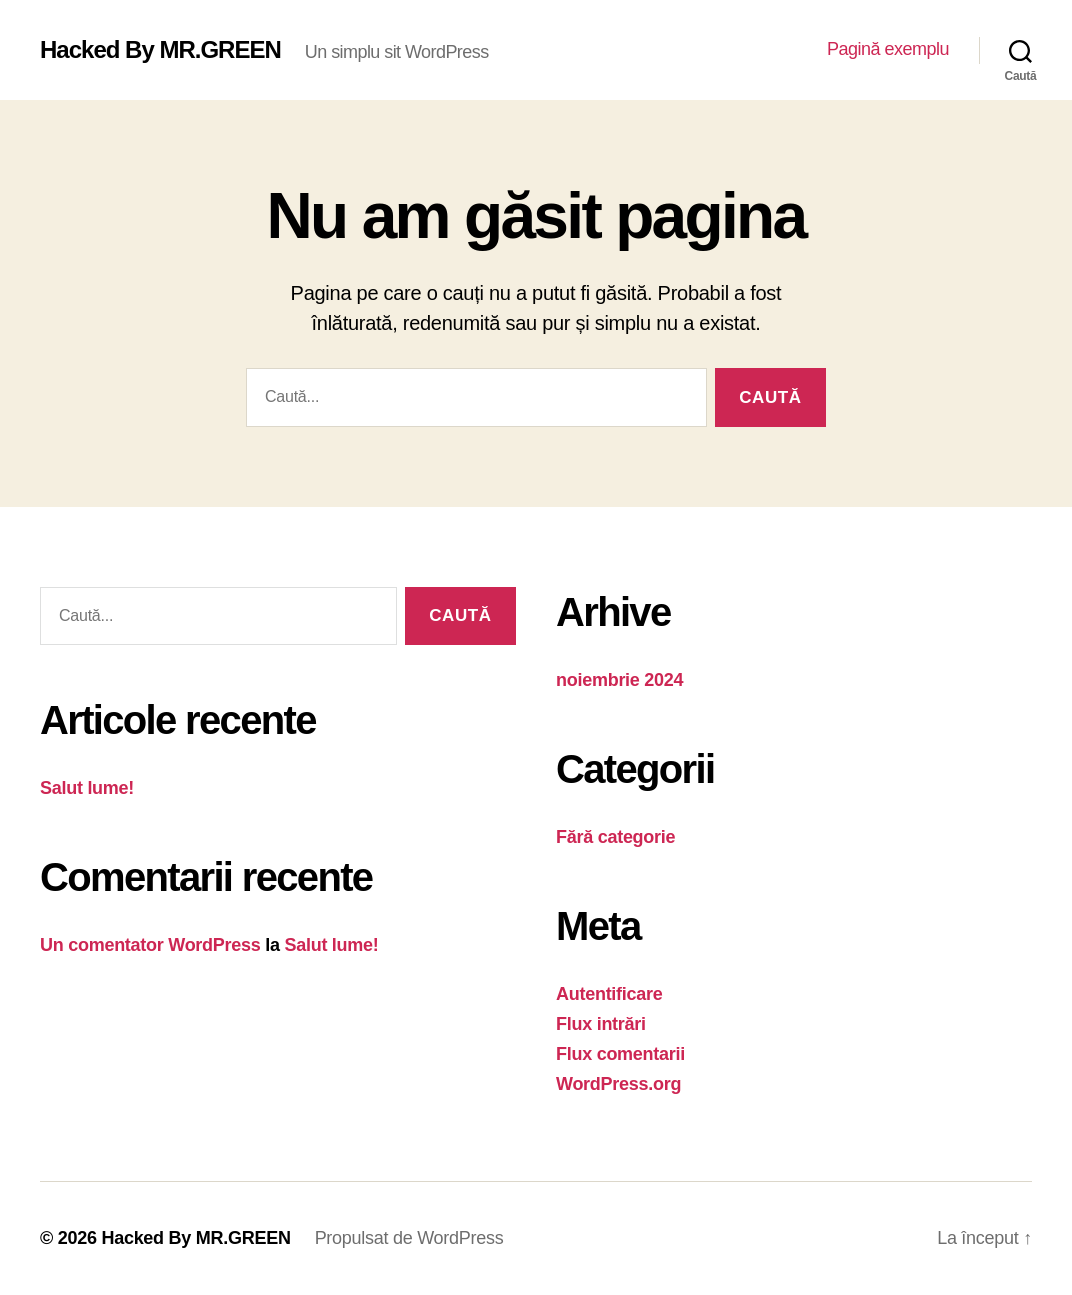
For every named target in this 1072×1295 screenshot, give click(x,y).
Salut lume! (87, 788)
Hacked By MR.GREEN (160, 50)
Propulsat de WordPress (409, 1238)
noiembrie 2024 (619, 680)
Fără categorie (615, 837)
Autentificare (609, 994)
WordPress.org (618, 1084)
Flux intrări (601, 1024)
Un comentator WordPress (150, 945)
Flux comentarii (620, 1054)
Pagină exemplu (888, 49)
